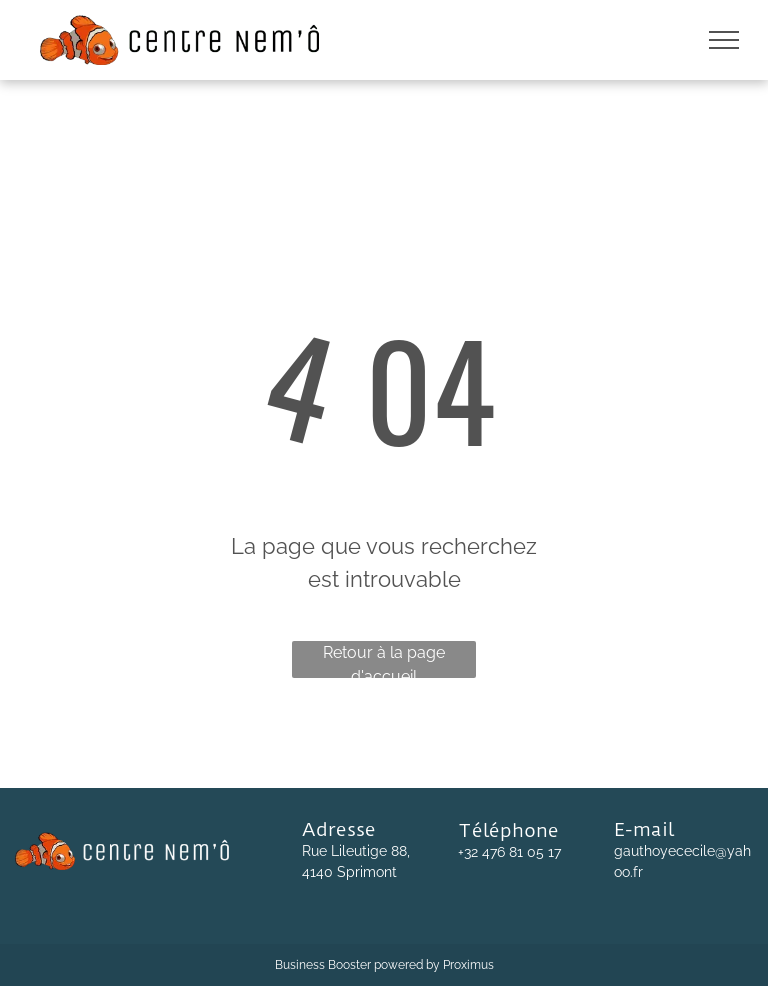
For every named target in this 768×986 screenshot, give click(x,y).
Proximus (468, 965)
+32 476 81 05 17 (509, 852)
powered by (407, 965)
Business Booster (323, 965)
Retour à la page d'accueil (384, 660)
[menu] (724, 40)
